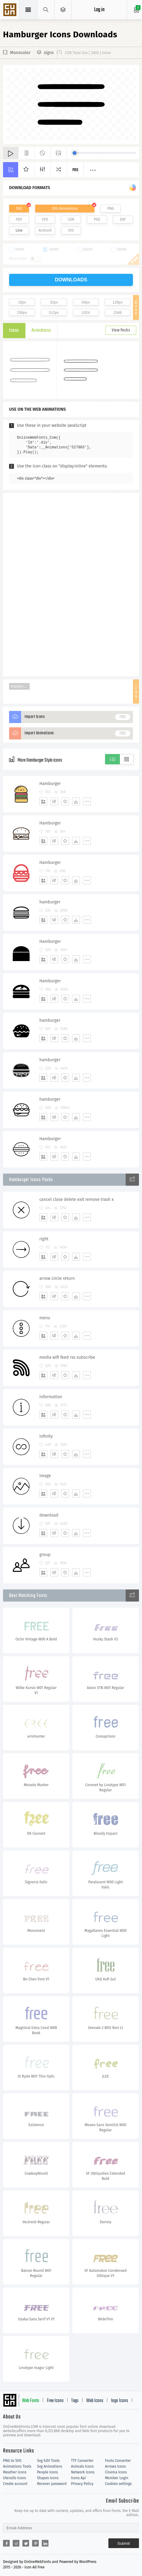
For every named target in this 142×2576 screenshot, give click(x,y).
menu (44, 1317)
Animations (41, 331)
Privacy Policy (82, 2484)
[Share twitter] (25, 2543)
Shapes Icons (47, 2478)
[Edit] (54, 801)
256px (22, 313)
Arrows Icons (115, 2466)
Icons (14, 331)
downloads (71, 279)
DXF (123, 219)
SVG (19, 208)
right (43, 1239)
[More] (87, 801)
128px (118, 302)
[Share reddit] (16, 2543)
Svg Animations (49, 2466)
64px (86, 302)
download (48, 1515)
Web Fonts (30, 2401)
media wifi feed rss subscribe (67, 1357)
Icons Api (78, 2478)
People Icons (47, 2472)
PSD (97, 219)
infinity (46, 1436)
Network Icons (82, 2472)
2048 (118, 313)
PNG (110, 208)
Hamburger (20, 686)
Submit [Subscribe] (123, 2543)
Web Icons (94, 2401)
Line (18, 230)
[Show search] (45, 9)
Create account (15, 2484)
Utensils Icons (14, 2478)
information (50, 1396)
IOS (71, 230)
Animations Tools (17, 2466)
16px (22, 302)
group (45, 1554)
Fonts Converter (118, 2461)
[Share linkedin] (45, 2543)
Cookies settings (118, 2484)
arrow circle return (57, 1278)
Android (44, 230)
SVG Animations (65, 208)
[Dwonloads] (76, 801)
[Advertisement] (71, 584)
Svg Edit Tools (48, 2461)
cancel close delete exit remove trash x (76, 1199)
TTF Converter (82, 2461)
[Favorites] (65, 801)
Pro (75, 170)
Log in (99, 9)
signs (49, 52)
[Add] (43, 801)
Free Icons (55, 2401)
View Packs (121, 330)
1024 (86, 313)
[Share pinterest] (35, 2543)
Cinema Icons (116, 2472)
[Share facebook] (6, 2543)
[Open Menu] (63, 9)
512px (54, 313)
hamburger (50, 902)
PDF (19, 219)
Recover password (52, 2484)
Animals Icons (82, 2466)
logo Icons (119, 2401)
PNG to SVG (12, 2461)
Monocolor (20, 52)
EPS (45, 219)
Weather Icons (14, 2472)
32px (54, 302)
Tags (74, 2401)
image (45, 1475)
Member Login (116, 2478)
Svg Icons (10, 10)
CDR (71, 219)
